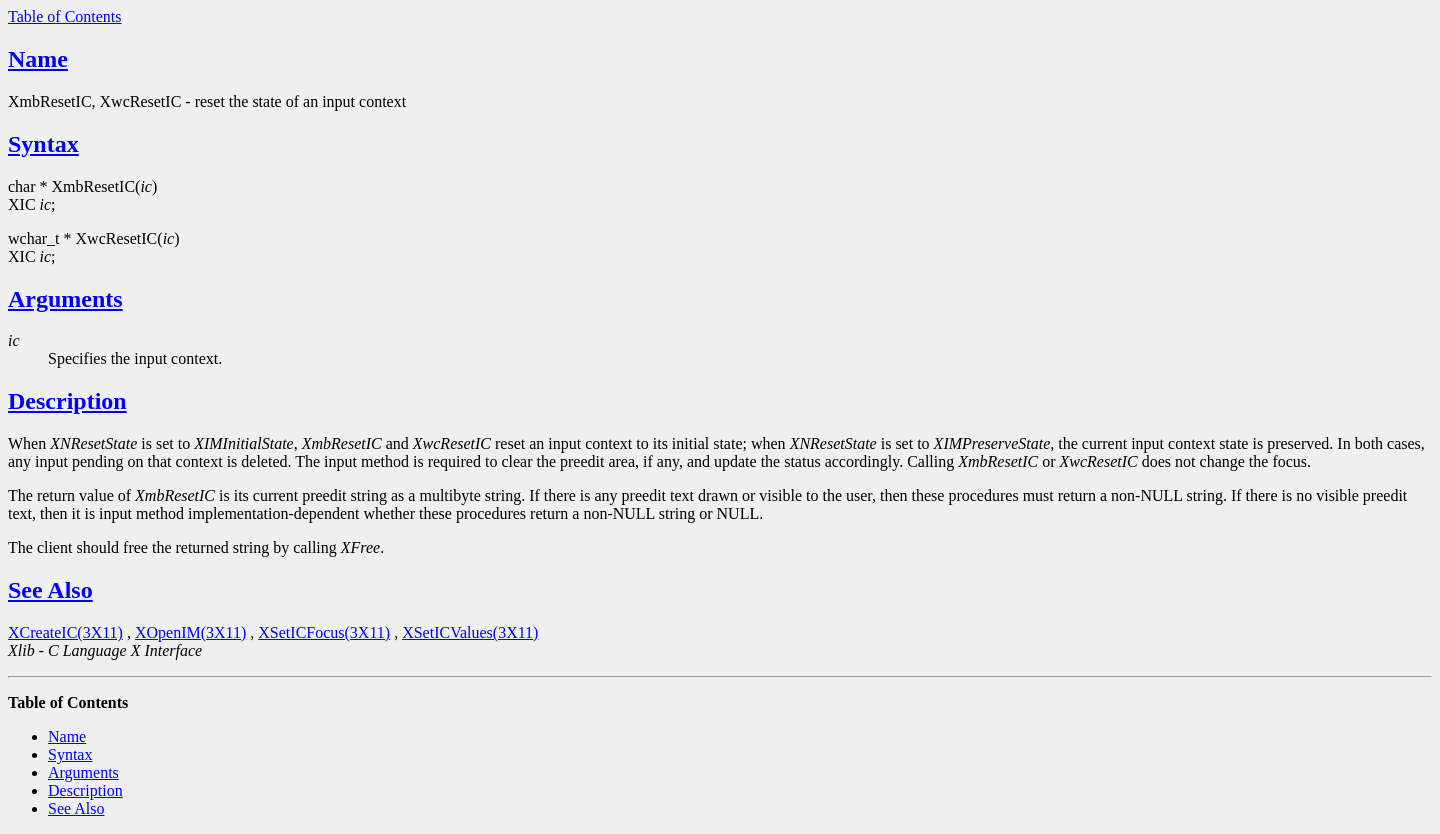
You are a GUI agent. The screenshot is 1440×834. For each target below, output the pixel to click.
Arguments (65, 299)
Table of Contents (65, 16)
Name (38, 59)
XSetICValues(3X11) (470, 632)
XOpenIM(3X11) (190, 632)
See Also (50, 590)
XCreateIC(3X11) (65, 632)
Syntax (43, 144)
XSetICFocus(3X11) (324, 632)
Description (67, 401)
